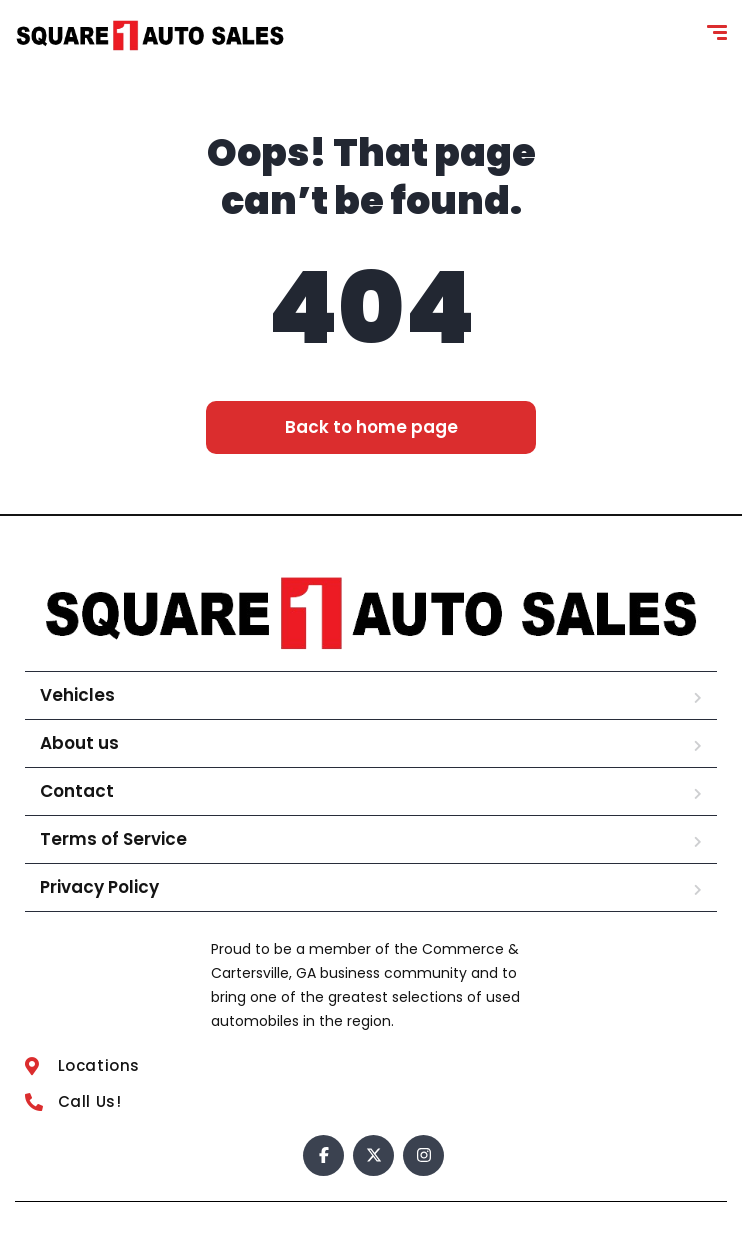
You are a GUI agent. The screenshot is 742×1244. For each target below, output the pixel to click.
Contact (77, 791)
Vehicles (77, 695)
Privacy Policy (99, 887)
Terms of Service (113, 839)
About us (79, 743)
